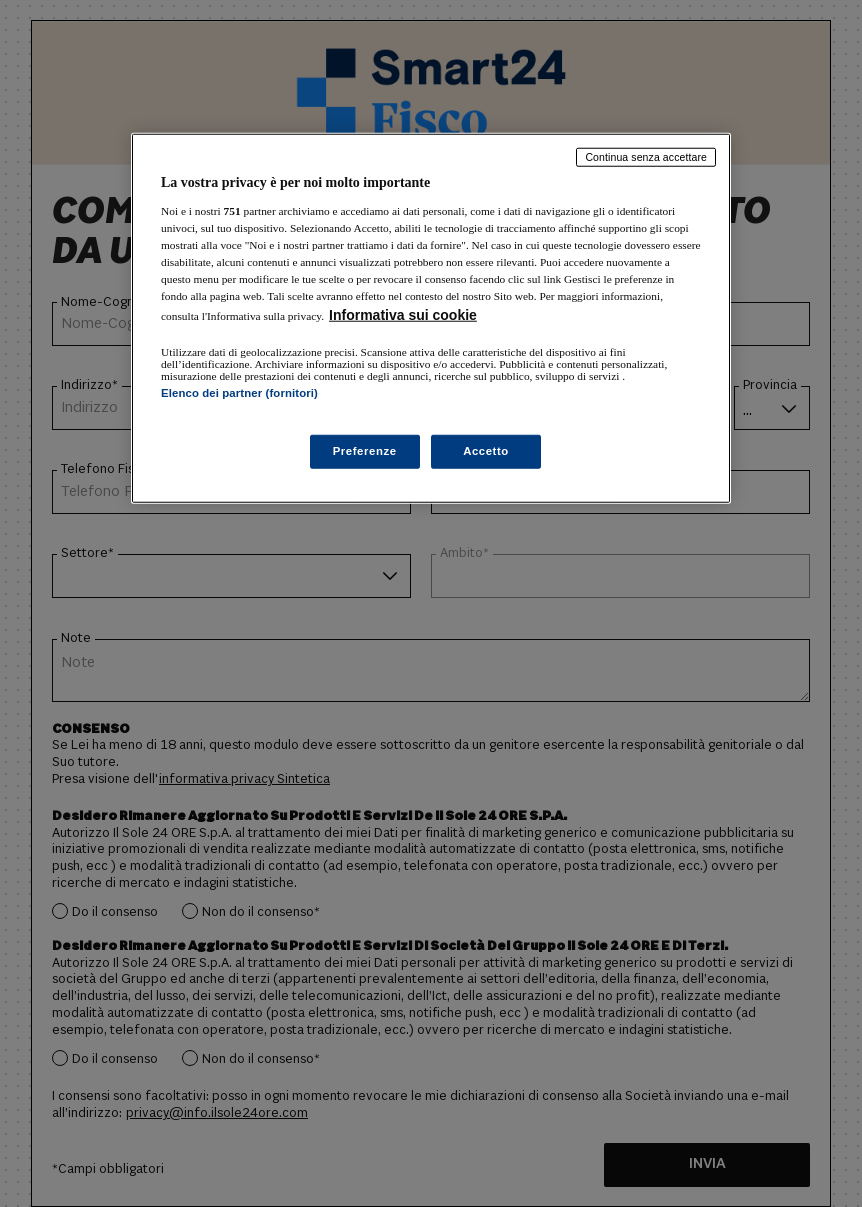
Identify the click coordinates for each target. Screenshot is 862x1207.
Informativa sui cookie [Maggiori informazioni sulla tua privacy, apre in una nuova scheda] (403, 315)
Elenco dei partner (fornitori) (239, 393)
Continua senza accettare (646, 157)
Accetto (486, 451)
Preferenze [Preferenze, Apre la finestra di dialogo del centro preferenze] (365, 451)
